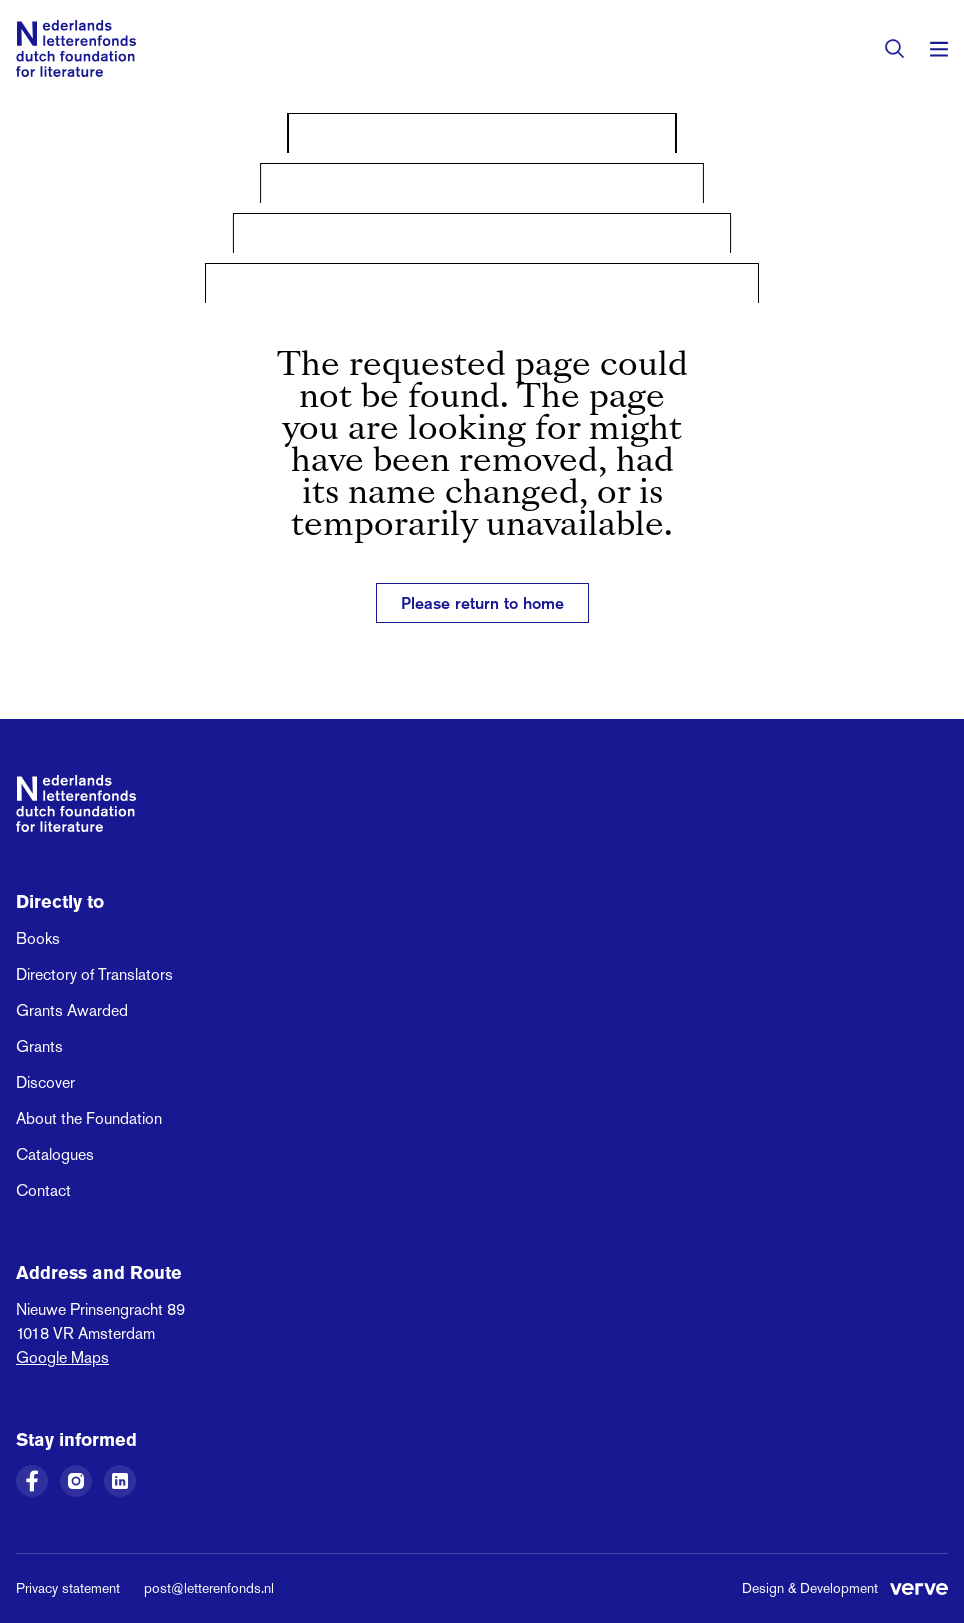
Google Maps (62, 1357)
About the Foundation (89, 1118)
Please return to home (482, 603)
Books (38, 938)
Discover (45, 1082)
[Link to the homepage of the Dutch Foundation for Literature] (76, 48)
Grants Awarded (72, 1010)
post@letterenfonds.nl (209, 1588)
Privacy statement (68, 1588)
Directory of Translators (94, 974)
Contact (43, 1190)
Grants (39, 1046)
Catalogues (55, 1154)
